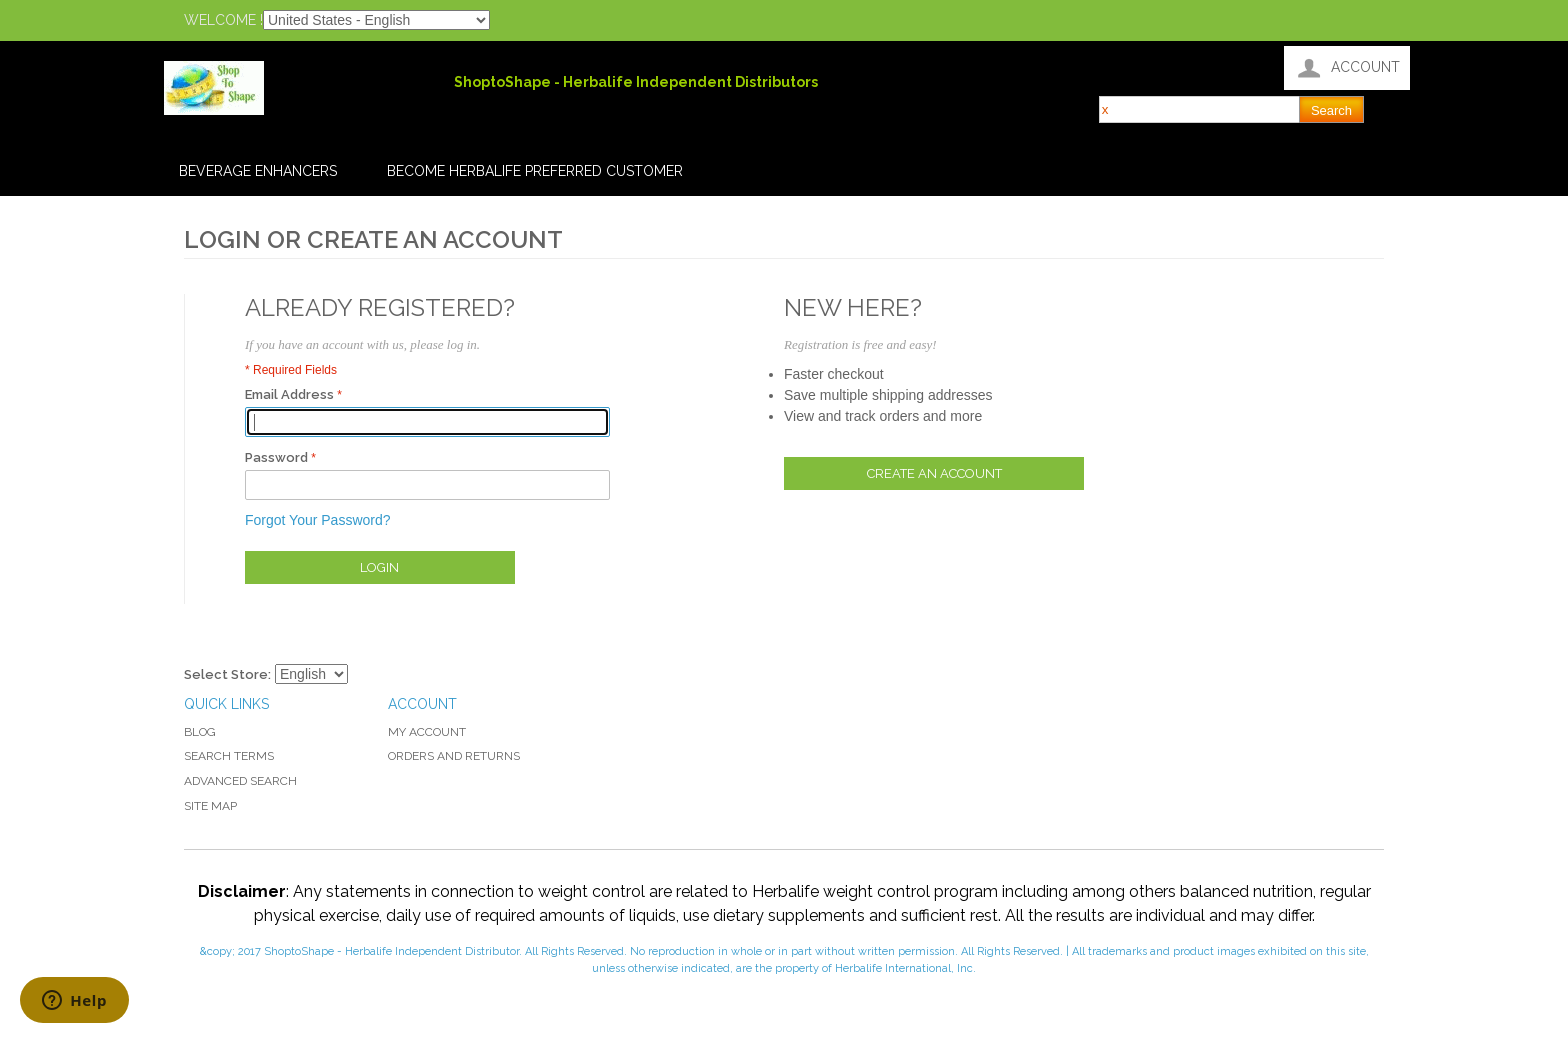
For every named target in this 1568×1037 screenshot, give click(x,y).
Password (276, 457)
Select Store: (227, 674)
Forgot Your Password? (318, 520)
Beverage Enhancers (258, 171)
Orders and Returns (454, 756)
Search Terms (229, 756)
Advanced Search (240, 781)
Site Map (210, 806)
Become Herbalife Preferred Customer (535, 171)
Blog (200, 732)
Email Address (289, 394)
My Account (427, 732)
